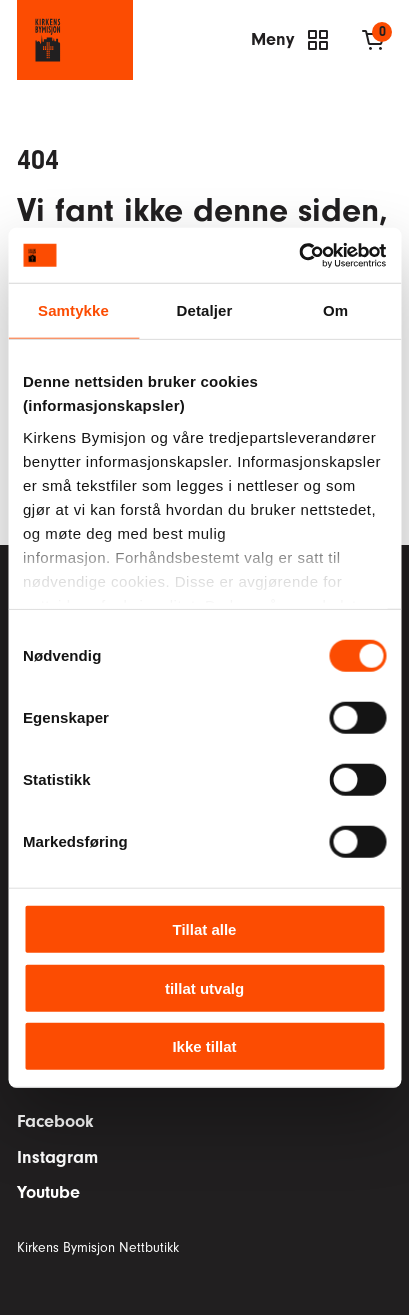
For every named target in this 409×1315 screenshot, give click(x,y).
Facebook (55, 1121)
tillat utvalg (204, 987)
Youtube (48, 1192)
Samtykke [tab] (73, 310)
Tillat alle (205, 929)
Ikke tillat (204, 1046)
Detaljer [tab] (205, 310)
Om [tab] (335, 310)
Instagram (57, 1157)
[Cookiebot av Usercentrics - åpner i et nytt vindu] (298, 255)
